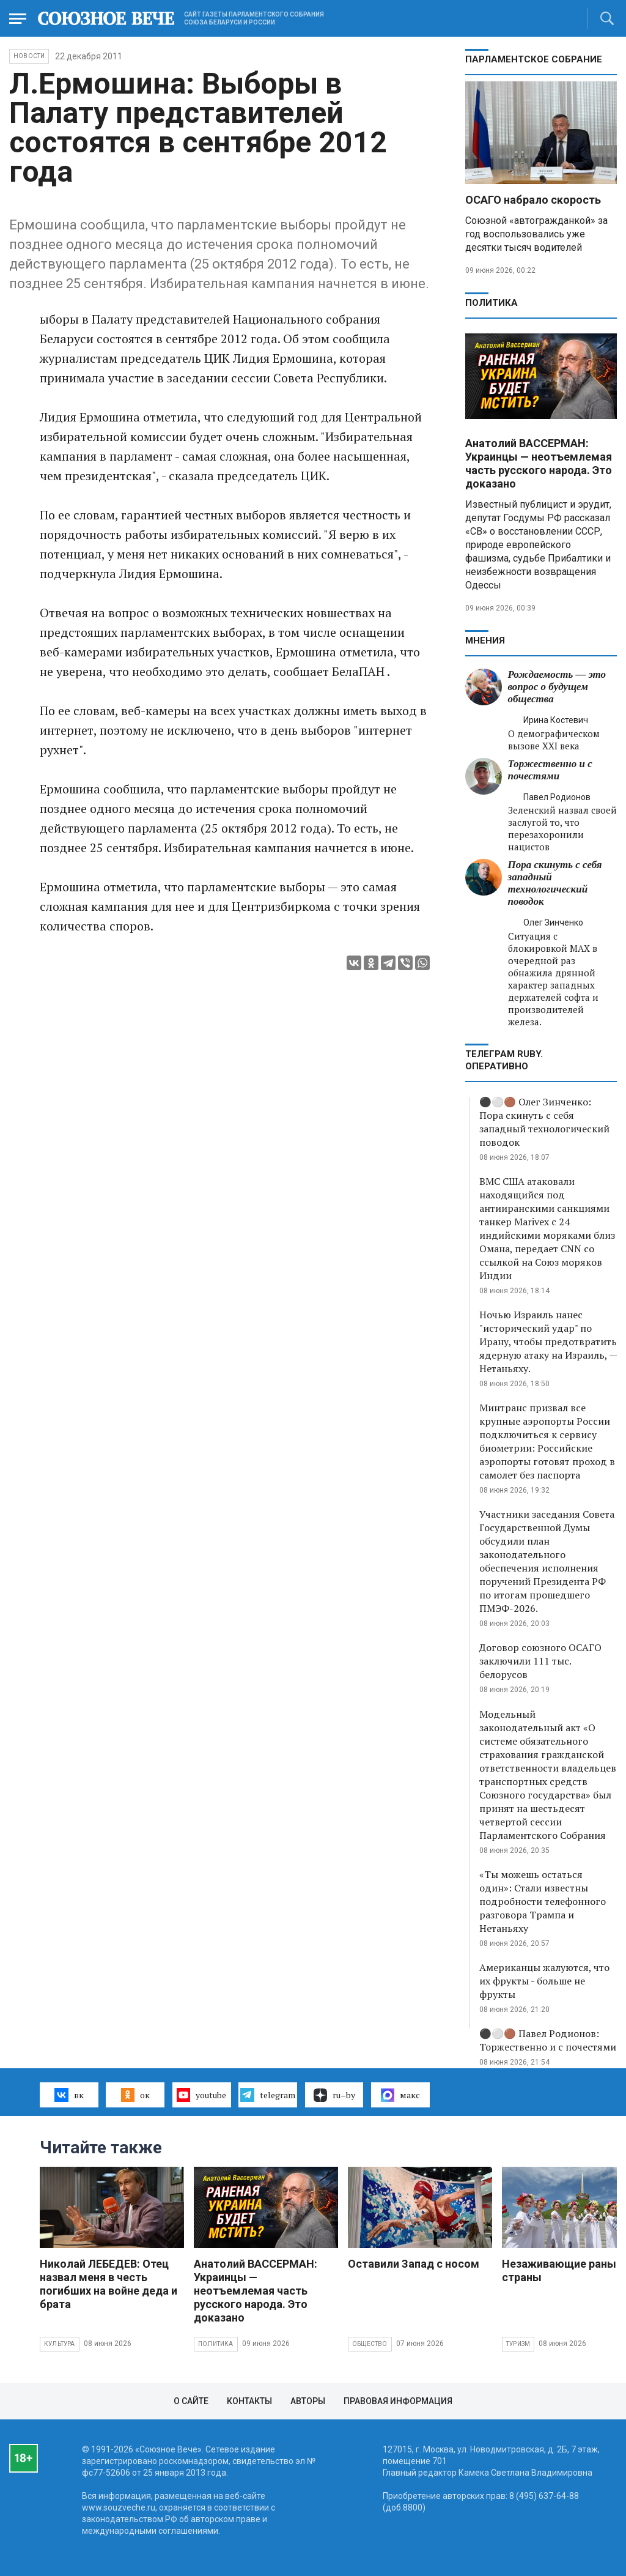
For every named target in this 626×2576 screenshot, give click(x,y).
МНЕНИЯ (485, 640)
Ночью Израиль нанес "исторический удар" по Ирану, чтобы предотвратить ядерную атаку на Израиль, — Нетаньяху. (548, 1341)
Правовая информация (398, 2401)
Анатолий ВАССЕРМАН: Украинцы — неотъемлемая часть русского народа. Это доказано (538, 463)
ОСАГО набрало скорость (533, 199)
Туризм (518, 2343)
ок (135, 2094)
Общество (370, 2343)
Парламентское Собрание (533, 59)
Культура (59, 2343)
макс (400, 2095)
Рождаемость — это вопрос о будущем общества (557, 687)
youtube (201, 2094)
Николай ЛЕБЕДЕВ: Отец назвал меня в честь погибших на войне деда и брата (108, 2284)
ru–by (334, 2095)
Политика (491, 302)
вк (68, 2094)
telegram (267, 2094)
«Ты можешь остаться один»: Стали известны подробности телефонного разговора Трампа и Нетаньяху (542, 1901)
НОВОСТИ (29, 56)
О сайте (191, 2401)
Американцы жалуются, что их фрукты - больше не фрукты (544, 1981)
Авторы (307, 2401)
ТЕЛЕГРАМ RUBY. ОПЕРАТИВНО (504, 1060)
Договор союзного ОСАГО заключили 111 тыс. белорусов (540, 1661)
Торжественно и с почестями (550, 770)
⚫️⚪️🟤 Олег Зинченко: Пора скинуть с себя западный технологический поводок (544, 1122)
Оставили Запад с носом (413, 2263)
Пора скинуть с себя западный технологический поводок (555, 883)
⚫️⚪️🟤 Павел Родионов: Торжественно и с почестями (547, 2040)
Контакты (249, 2401)
